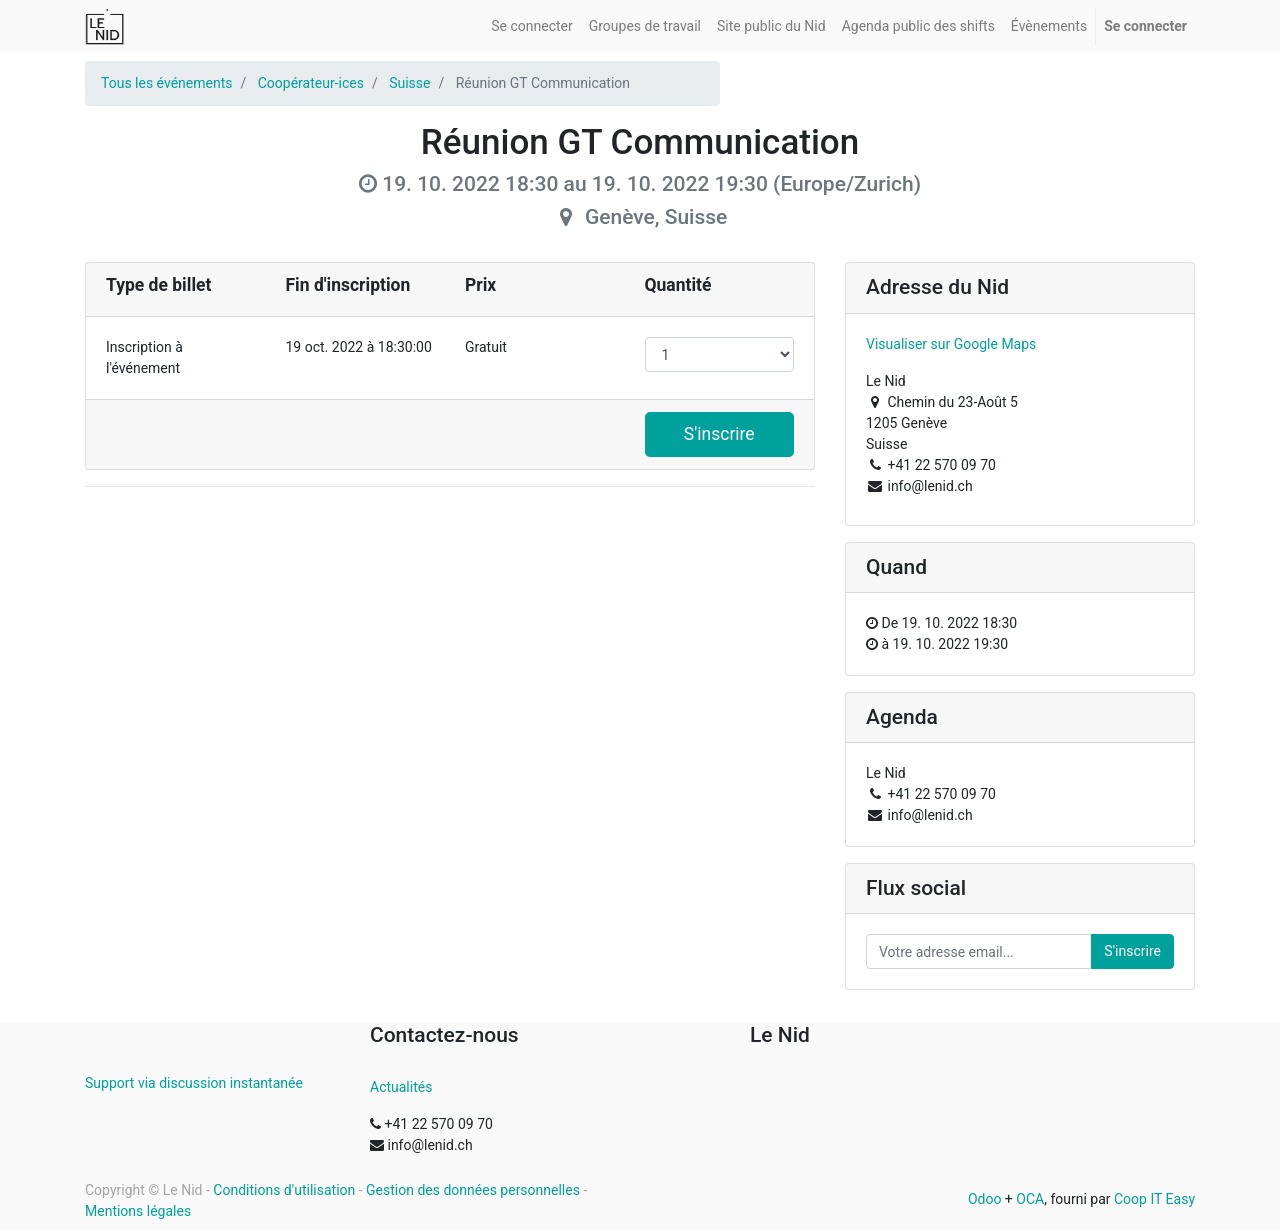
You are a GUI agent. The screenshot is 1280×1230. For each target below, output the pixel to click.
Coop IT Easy (1154, 1199)
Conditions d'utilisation (284, 1190)
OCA (1030, 1199)
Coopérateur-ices (311, 83)
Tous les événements (166, 83)
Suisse (409, 83)
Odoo (985, 1199)
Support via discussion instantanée (194, 1083)
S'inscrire (719, 434)
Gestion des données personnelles (473, 1190)
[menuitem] (531, 26)
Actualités (401, 1087)
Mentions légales (138, 1211)
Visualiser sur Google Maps (951, 344)
